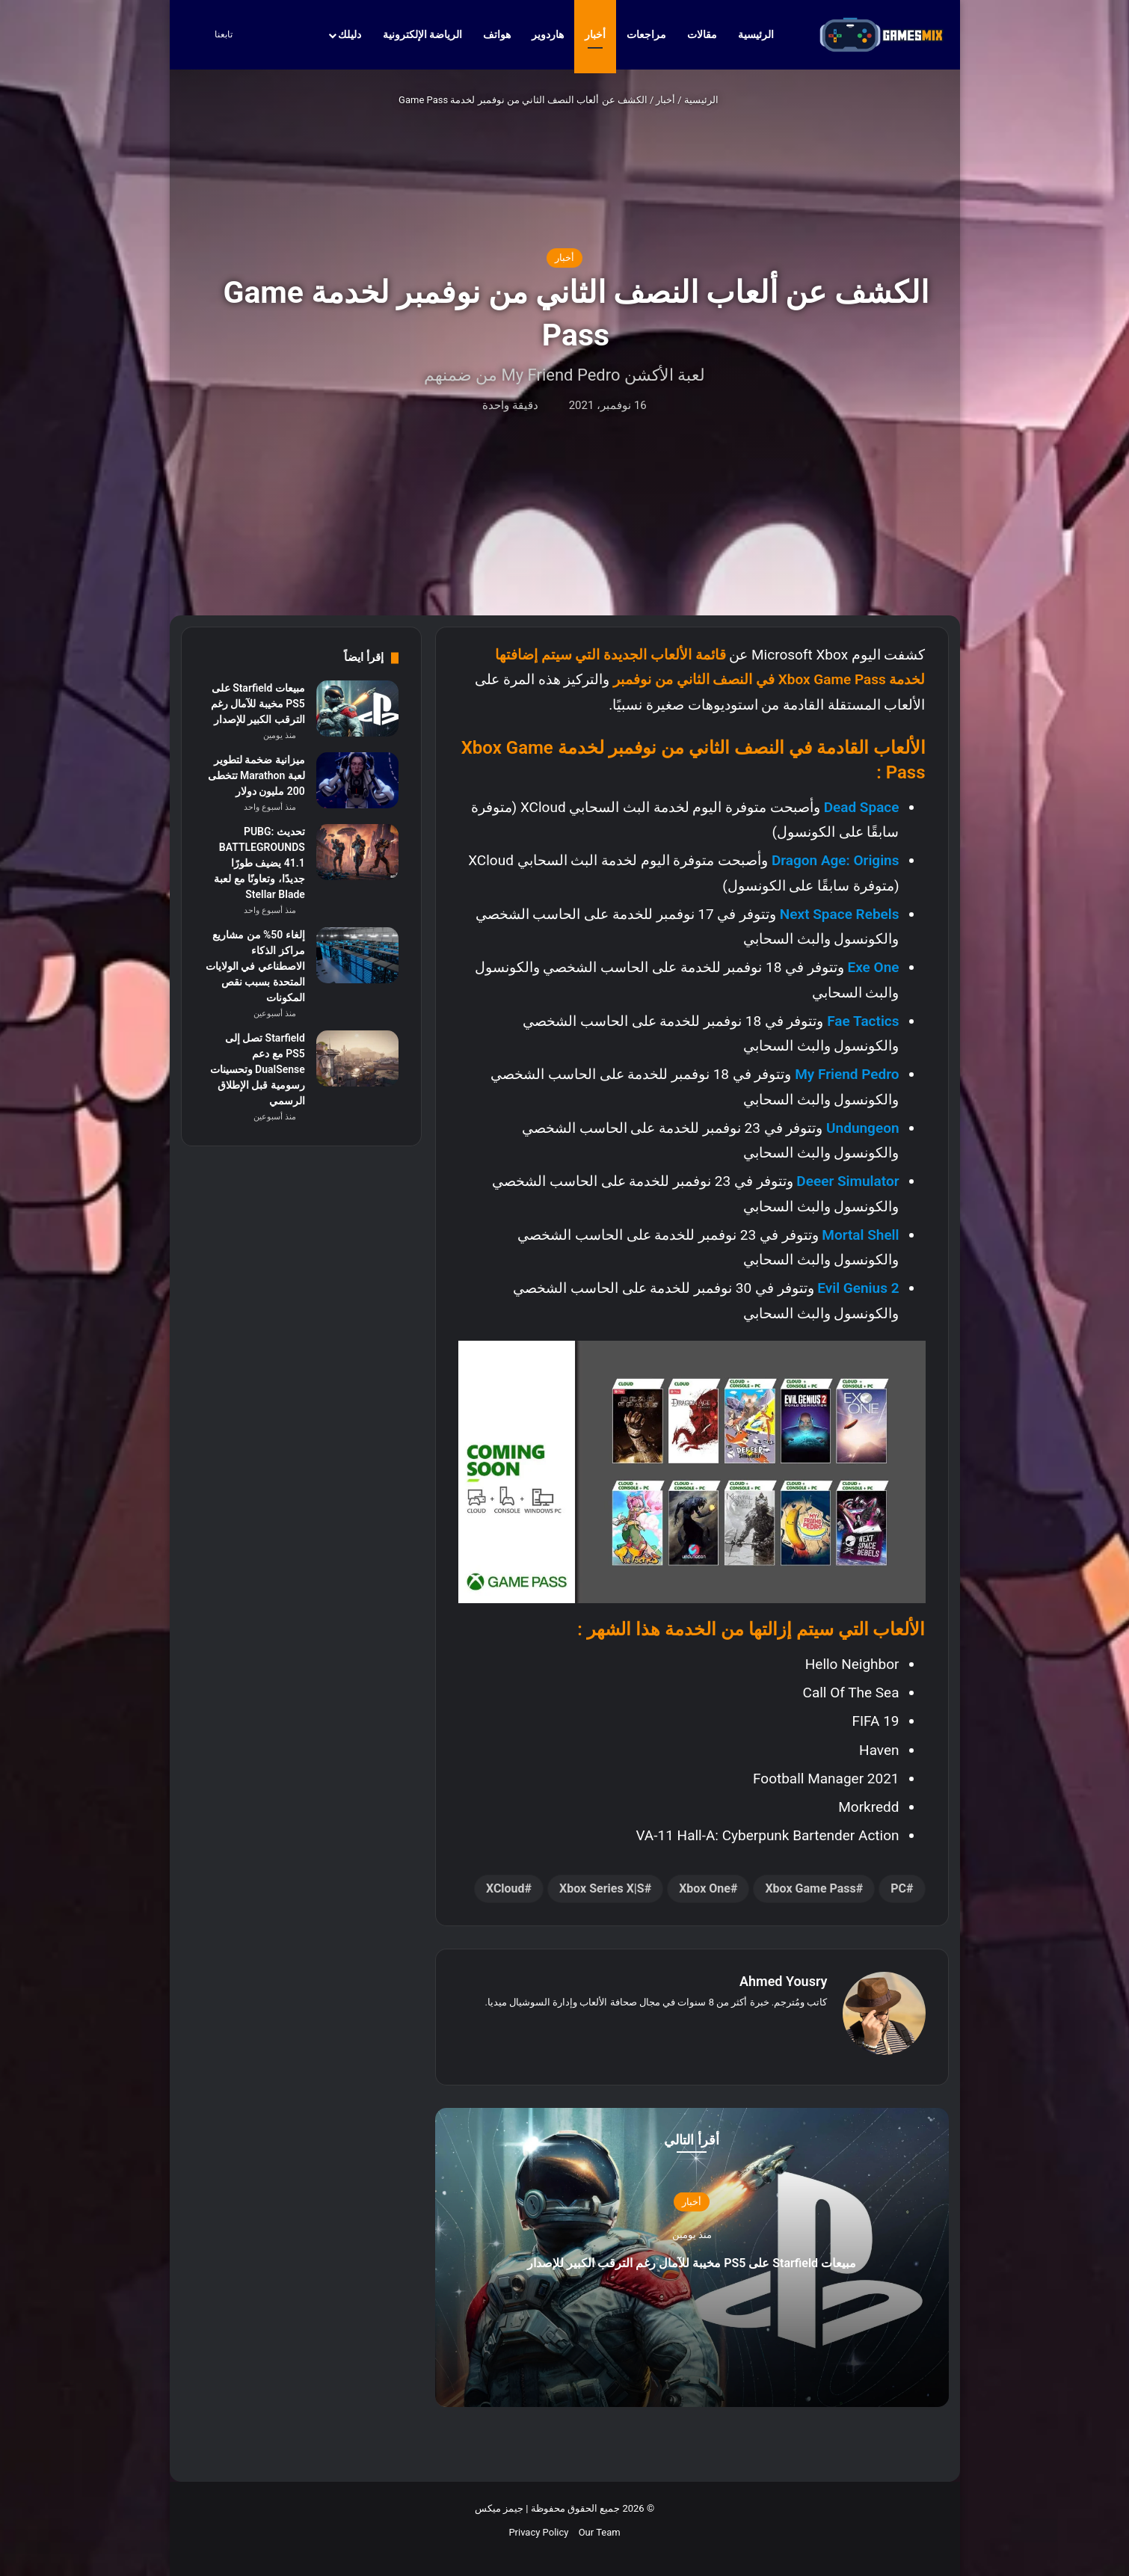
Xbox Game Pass (810, 1888)
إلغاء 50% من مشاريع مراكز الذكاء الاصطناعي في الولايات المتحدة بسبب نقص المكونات (255, 966)
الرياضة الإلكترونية (422, 34)
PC (898, 1888)
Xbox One (704, 1888)
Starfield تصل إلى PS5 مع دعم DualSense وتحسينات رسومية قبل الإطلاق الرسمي (257, 1069)
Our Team (600, 2524)
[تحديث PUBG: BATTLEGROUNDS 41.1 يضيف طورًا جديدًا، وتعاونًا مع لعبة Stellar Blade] (357, 852)
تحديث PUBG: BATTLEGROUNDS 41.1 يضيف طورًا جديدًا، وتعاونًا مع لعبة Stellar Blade (259, 863)
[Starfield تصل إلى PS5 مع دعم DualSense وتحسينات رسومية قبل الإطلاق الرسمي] (357, 1058)
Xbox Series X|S (602, 1888)
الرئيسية (763, 34)
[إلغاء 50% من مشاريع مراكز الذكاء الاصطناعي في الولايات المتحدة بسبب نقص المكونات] (357, 955)
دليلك (349, 34)
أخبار (595, 34)
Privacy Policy (538, 2524)
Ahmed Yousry (783, 1981)
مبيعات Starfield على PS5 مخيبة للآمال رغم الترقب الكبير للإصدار (692, 2251)
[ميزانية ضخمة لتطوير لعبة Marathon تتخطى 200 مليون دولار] (357, 780)
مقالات (702, 34)
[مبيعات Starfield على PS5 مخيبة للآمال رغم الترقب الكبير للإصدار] (357, 708)
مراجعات (646, 34)
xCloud (505, 1888)
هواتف (497, 34)
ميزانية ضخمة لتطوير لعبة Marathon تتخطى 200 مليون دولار (256, 775)
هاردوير (548, 34)
